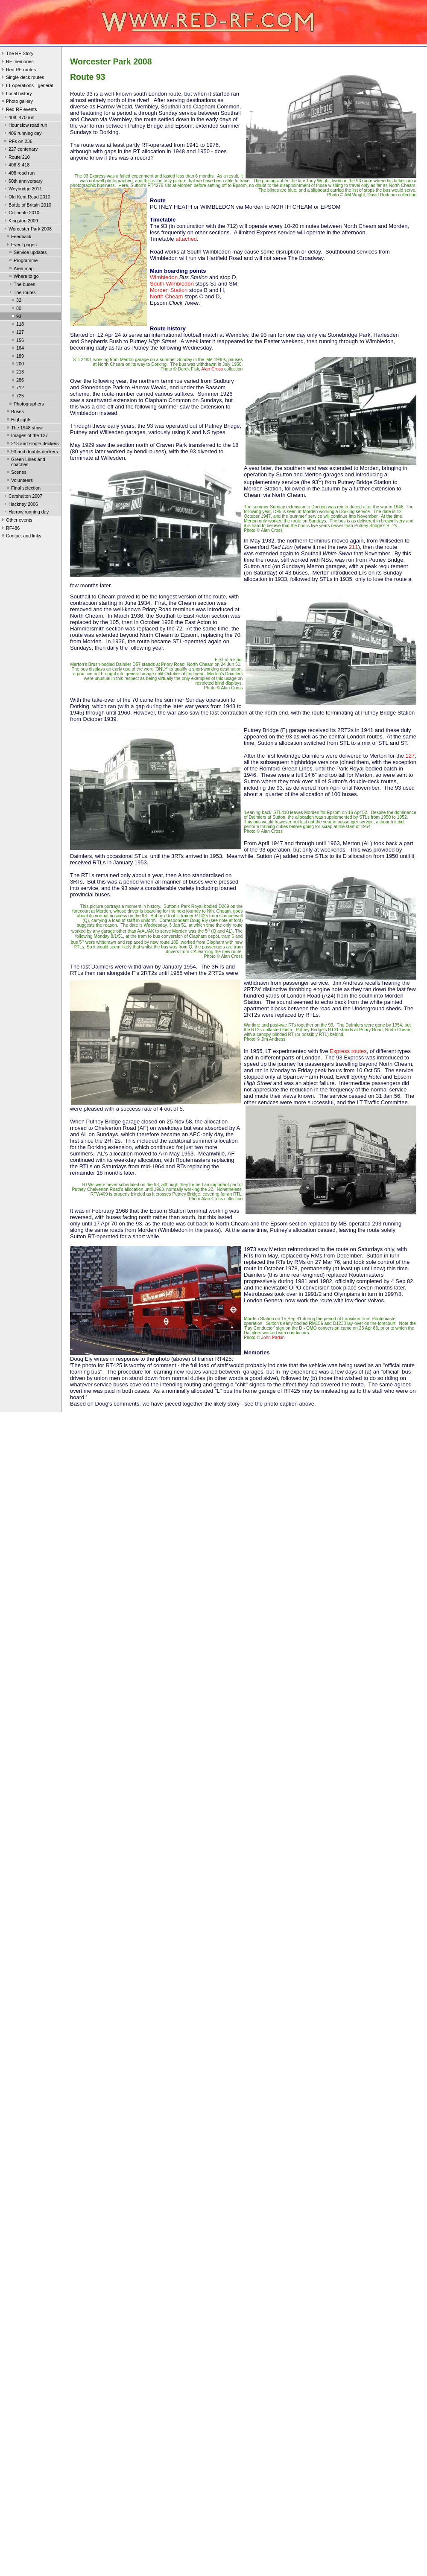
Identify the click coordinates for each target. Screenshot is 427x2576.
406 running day (22, 134)
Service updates (27, 253)
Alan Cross (212, 369)
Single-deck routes (22, 78)
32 (15, 301)
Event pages (21, 245)
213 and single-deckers (31, 444)
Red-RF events (18, 110)
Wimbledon (164, 277)
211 (353, 547)
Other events (16, 520)
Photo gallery (16, 102)
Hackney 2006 (20, 505)
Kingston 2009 (20, 221)
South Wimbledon (172, 283)
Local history (16, 94)
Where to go (23, 277)
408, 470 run (19, 118)
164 (17, 348)
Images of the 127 (26, 436)
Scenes (15, 473)
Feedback (18, 237)
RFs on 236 (17, 142)
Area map (21, 269)
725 (17, 396)
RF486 (10, 528)
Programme (23, 261)
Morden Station (168, 290)
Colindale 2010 (21, 213)
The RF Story (16, 54)
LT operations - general (26, 86)
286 (17, 380)
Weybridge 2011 (22, 189)
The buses (21, 285)
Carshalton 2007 (22, 496)
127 (17, 333)
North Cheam (166, 296)
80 (15, 309)
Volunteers (19, 481)
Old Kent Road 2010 (26, 197)
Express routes (348, 1051)
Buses (14, 412)
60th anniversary (23, 181)
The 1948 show (24, 428)
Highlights (18, 420)
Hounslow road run (25, 126)
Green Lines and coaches (25, 462)
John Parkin (273, 1337)
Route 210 (16, 158)
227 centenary (20, 149)
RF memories (17, 62)
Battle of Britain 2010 (27, 205)
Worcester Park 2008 (27, 229)
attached (186, 239)
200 (17, 364)
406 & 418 (16, 165)
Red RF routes (18, 70)
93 (15, 317)
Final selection (23, 488)
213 (17, 372)
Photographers (26, 404)
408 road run (19, 173)
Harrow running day (26, 512)
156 (17, 341)
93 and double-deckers (31, 452)
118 (17, 324)
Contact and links (20, 536)
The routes (22, 293)
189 (17, 356)
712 (17, 388)
